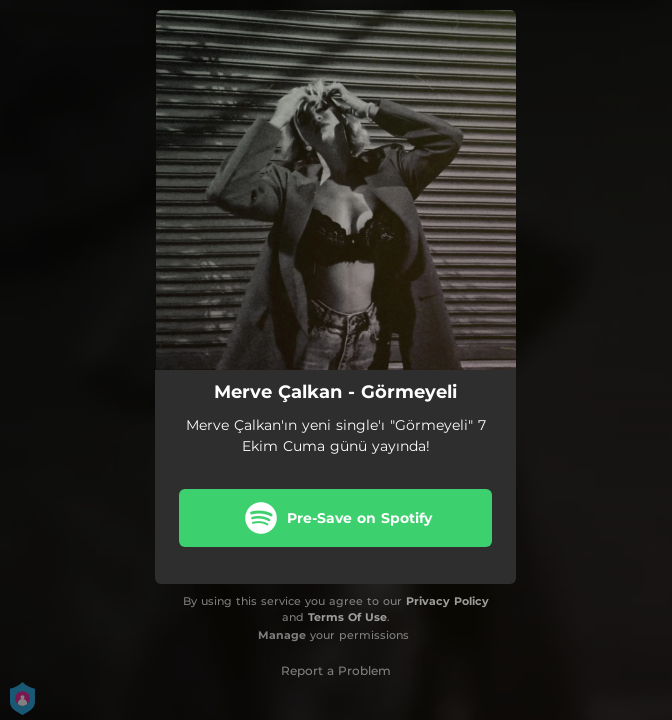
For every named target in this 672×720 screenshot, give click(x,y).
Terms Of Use (347, 617)
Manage (282, 635)
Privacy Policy (447, 601)
